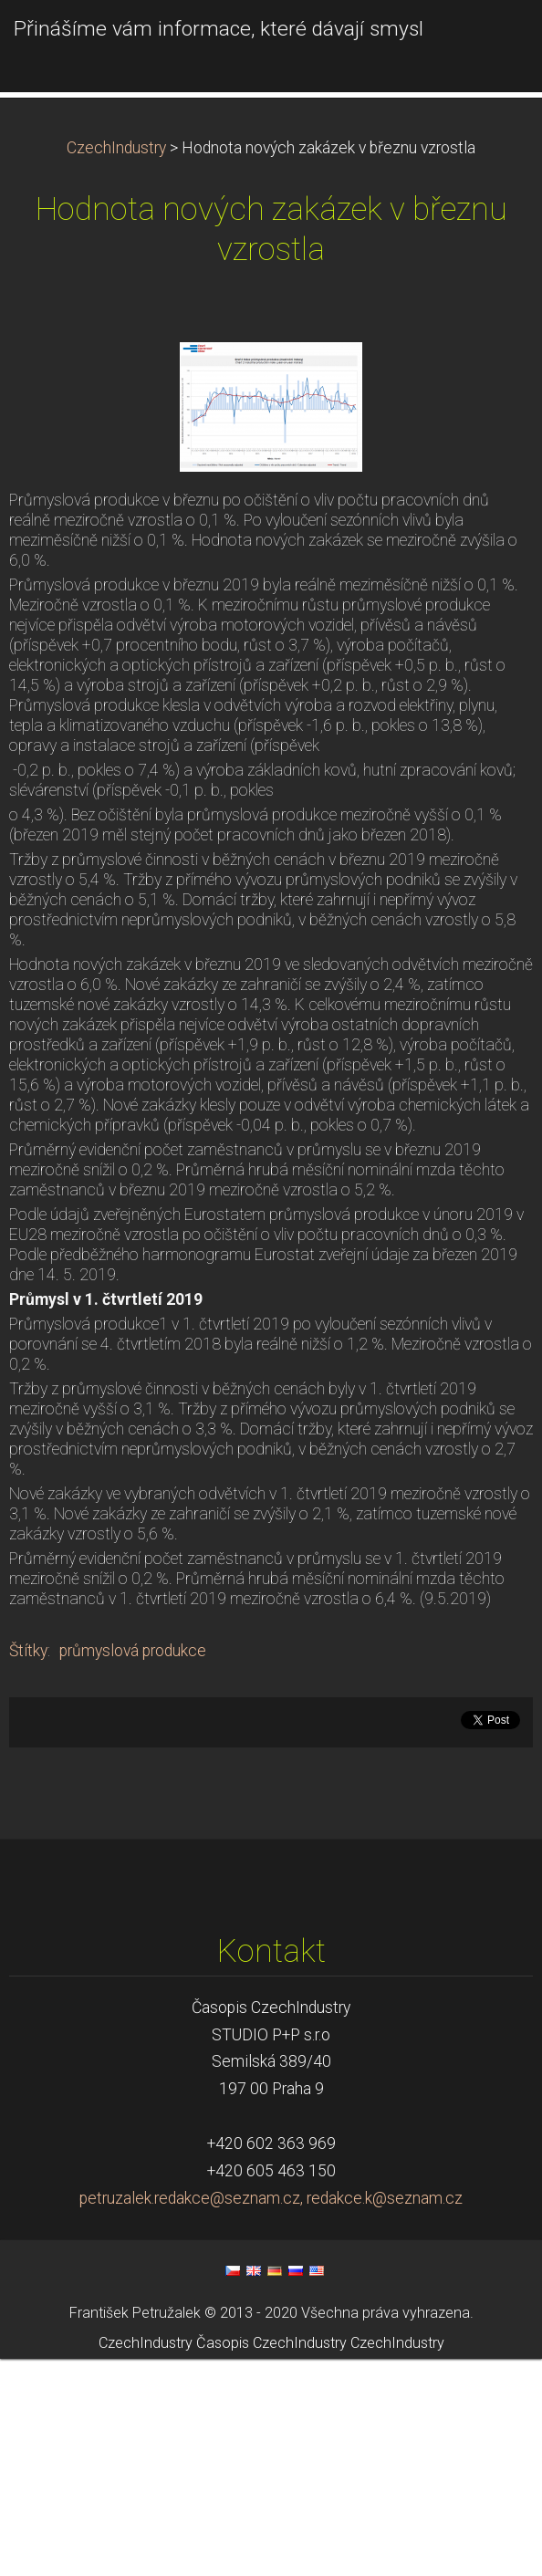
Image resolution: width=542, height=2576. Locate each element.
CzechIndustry (116, 365)
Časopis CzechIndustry (271, 2559)
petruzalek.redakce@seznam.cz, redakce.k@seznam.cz (271, 2415)
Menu (491, 41)
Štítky (28, 1868)
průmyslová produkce (132, 1868)
